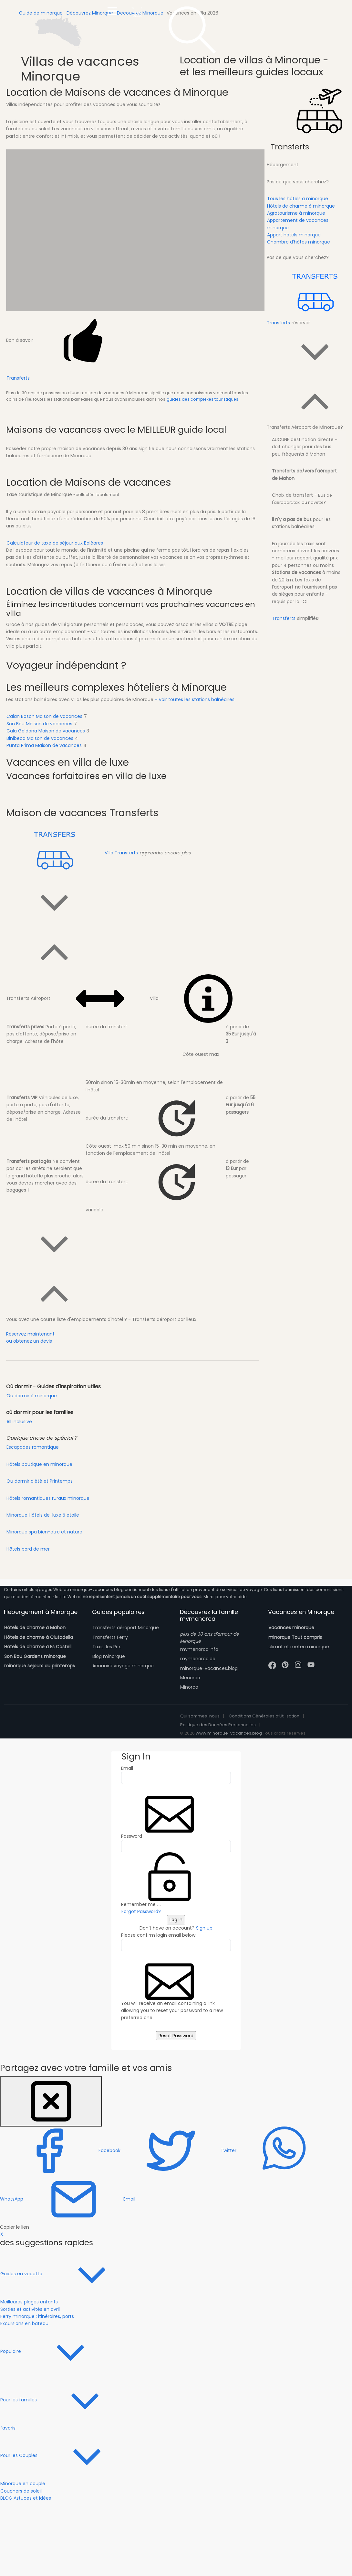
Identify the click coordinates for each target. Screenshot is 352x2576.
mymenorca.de (197, 1658)
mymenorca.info (199, 1649)
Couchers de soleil (21, 2491)
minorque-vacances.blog (209, 1668)
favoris (8, 2428)
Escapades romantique (32, 1447)
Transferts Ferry (110, 1637)
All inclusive (19, 1421)
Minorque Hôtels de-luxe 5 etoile (42, 1515)
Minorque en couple (22, 2483)
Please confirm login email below (158, 1935)
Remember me (141, 1904)
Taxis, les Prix (106, 1646)
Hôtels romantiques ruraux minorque (47, 1498)
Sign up (204, 1928)
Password (131, 1836)
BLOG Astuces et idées (25, 2498)
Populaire (59, 2350)
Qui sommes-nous (200, 1716)
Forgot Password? (141, 1911)
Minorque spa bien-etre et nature (44, 1532)
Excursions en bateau (24, 2323)
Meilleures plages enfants (29, 2302)
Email (127, 1768)
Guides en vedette (70, 2273)
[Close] (51, 2101)
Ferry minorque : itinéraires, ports (37, 2316)
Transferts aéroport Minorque (125, 1627)
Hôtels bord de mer (28, 1549)
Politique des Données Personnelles (218, 1725)
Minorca (189, 1687)
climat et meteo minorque (298, 1646)
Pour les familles (67, 2399)
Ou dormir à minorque (31, 1395)
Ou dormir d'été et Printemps (39, 1481)
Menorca (190, 1677)
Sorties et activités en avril (30, 2309)
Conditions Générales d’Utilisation (264, 1716)
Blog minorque (108, 1656)
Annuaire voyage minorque (123, 1665)
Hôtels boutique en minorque (39, 1464)
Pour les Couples (68, 2455)
